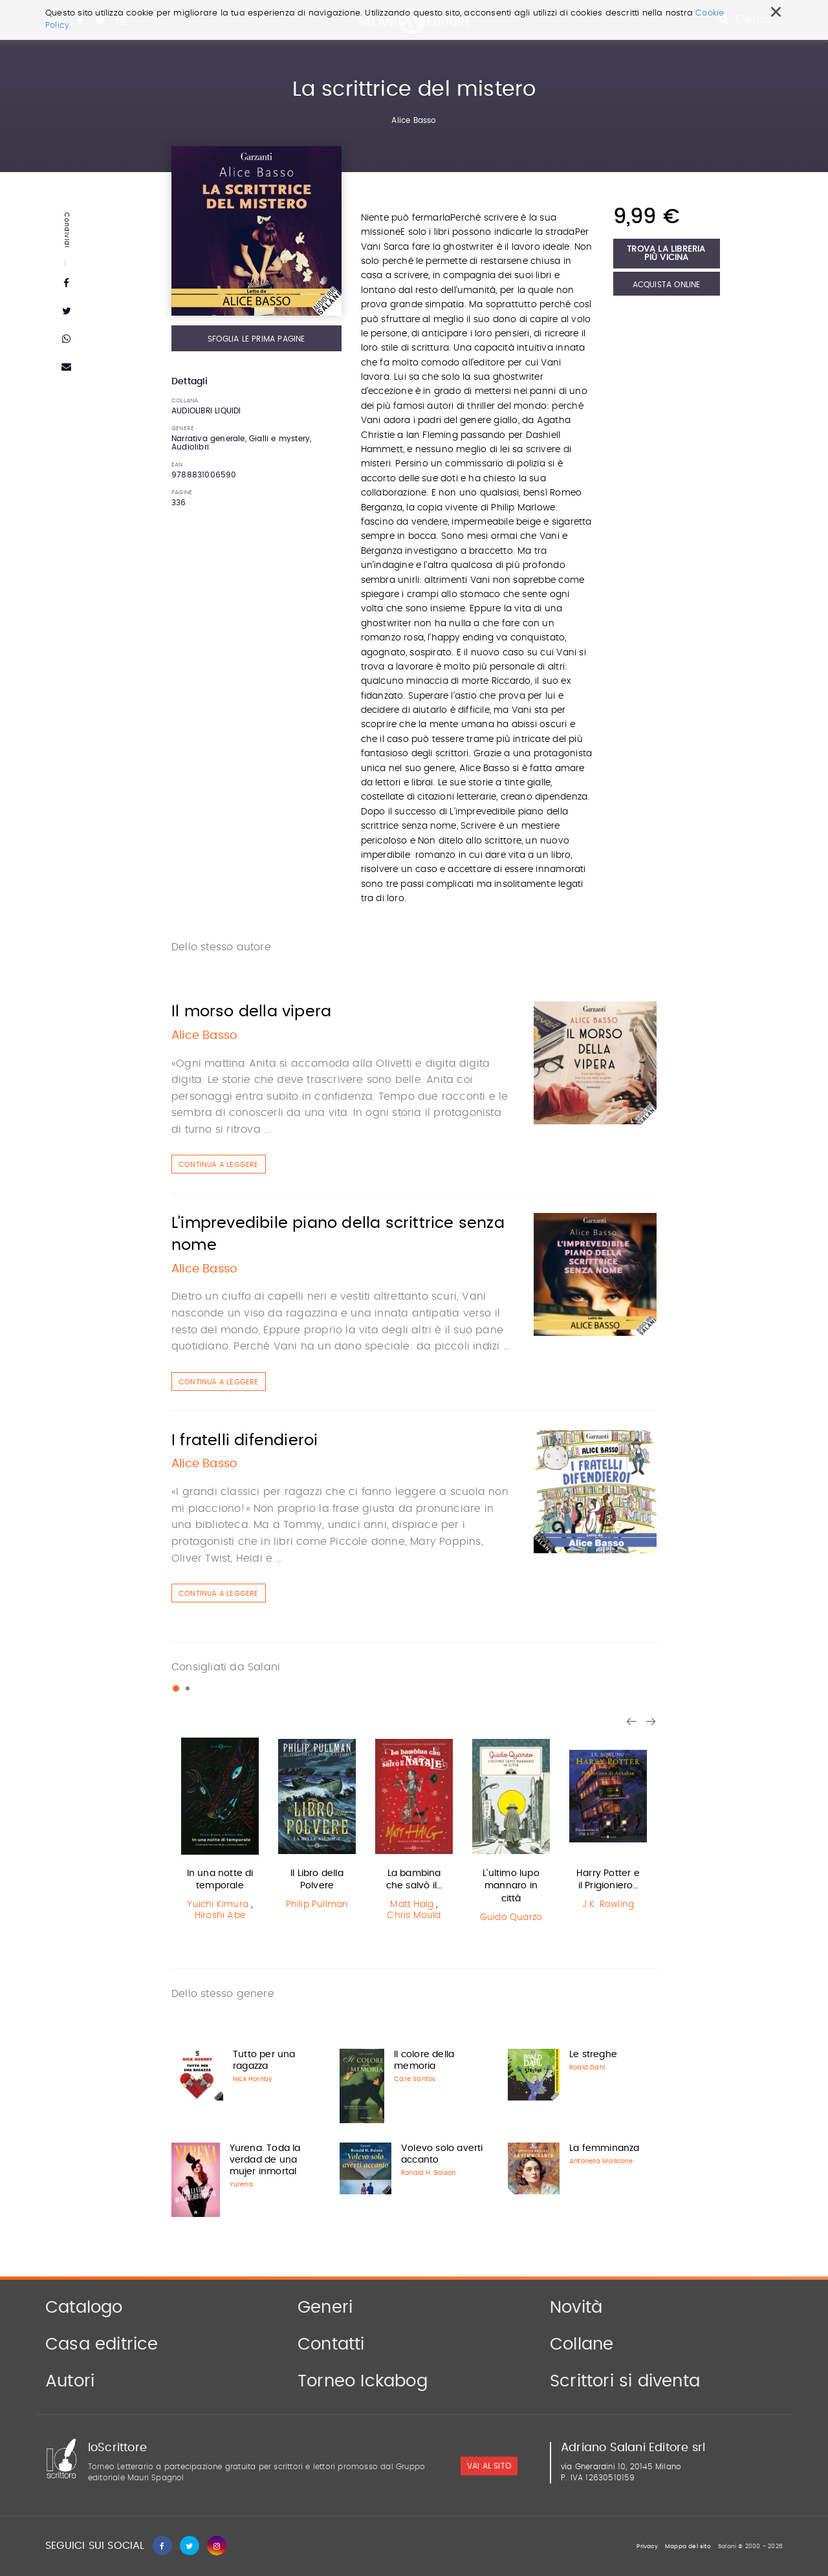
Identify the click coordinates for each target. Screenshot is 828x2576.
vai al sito (489, 2467)
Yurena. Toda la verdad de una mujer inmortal (265, 2160)
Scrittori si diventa (625, 2381)
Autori (69, 2381)
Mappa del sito (688, 2546)
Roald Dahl (587, 2067)
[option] (220, 1831)
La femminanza (604, 2148)
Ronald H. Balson (428, 2173)
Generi (325, 2307)
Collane (581, 2344)
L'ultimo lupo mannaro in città (511, 1886)
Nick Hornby (252, 2079)
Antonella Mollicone (601, 2161)
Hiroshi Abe (220, 1915)
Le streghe (593, 2054)
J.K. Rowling (608, 1904)
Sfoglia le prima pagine (256, 339)
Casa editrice (101, 2344)
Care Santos (414, 2079)
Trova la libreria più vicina (666, 253)
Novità (576, 2307)
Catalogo (84, 2307)
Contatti (331, 2344)
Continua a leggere (219, 1164)
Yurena (241, 2184)
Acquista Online (667, 285)
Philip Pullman (317, 1904)
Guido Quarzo (511, 1917)
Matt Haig (411, 1904)
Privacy (647, 2546)
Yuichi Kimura (217, 1904)
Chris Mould (414, 1915)
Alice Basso (413, 120)
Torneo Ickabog (363, 2381)
